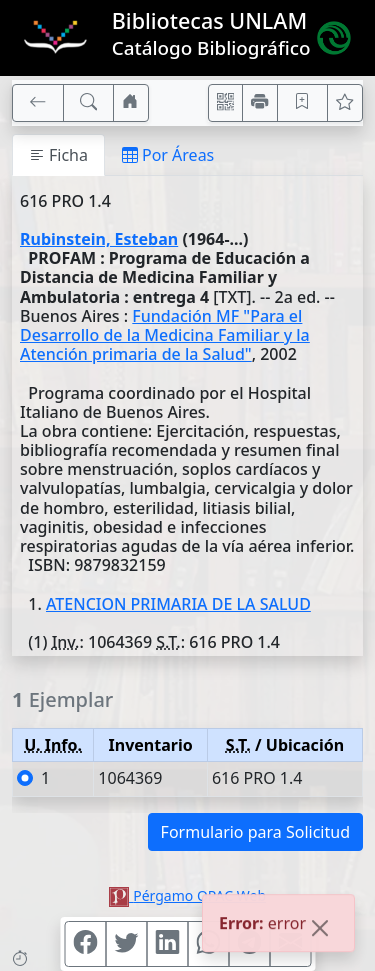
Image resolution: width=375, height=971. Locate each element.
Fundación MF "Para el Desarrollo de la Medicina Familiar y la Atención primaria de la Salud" (165, 335)
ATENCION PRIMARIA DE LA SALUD (178, 604)
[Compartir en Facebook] (85, 944)
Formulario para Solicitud (255, 832)
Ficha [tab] (58, 155)
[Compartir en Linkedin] (167, 944)
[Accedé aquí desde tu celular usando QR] (226, 103)
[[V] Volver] (38, 103)
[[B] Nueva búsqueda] (89, 103)
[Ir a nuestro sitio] (131, 103)
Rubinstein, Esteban (99, 239)
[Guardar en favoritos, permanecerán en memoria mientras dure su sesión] (303, 103)
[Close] (320, 930)
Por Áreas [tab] (168, 155)
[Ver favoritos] (345, 103)
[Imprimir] (260, 103)
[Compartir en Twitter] (126, 944)
